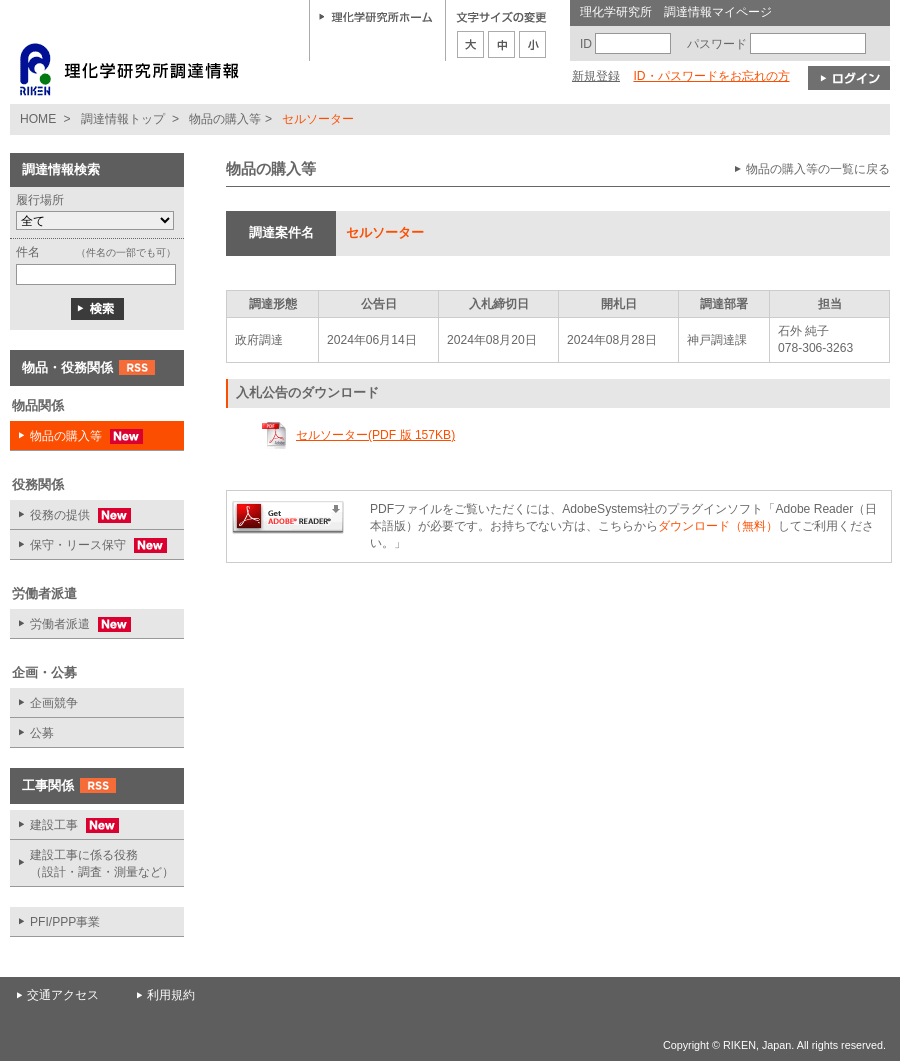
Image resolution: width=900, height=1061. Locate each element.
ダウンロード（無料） (718, 526)
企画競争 (54, 703)
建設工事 (64, 825)
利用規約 (171, 995)
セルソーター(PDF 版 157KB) (375, 435)
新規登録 (596, 76)
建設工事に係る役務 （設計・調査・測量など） (102, 863)
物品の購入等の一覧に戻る (818, 169)
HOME (38, 119)
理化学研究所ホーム (376, 16)
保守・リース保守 (88, 545)
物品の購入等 (225, 119)
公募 (42, 733)
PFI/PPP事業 (65, 922)
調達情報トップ (123, 119)
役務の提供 (70, 515)
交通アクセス (63, 995)
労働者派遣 (70, 624)
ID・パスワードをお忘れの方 (711, 76)
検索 (97, 309)
